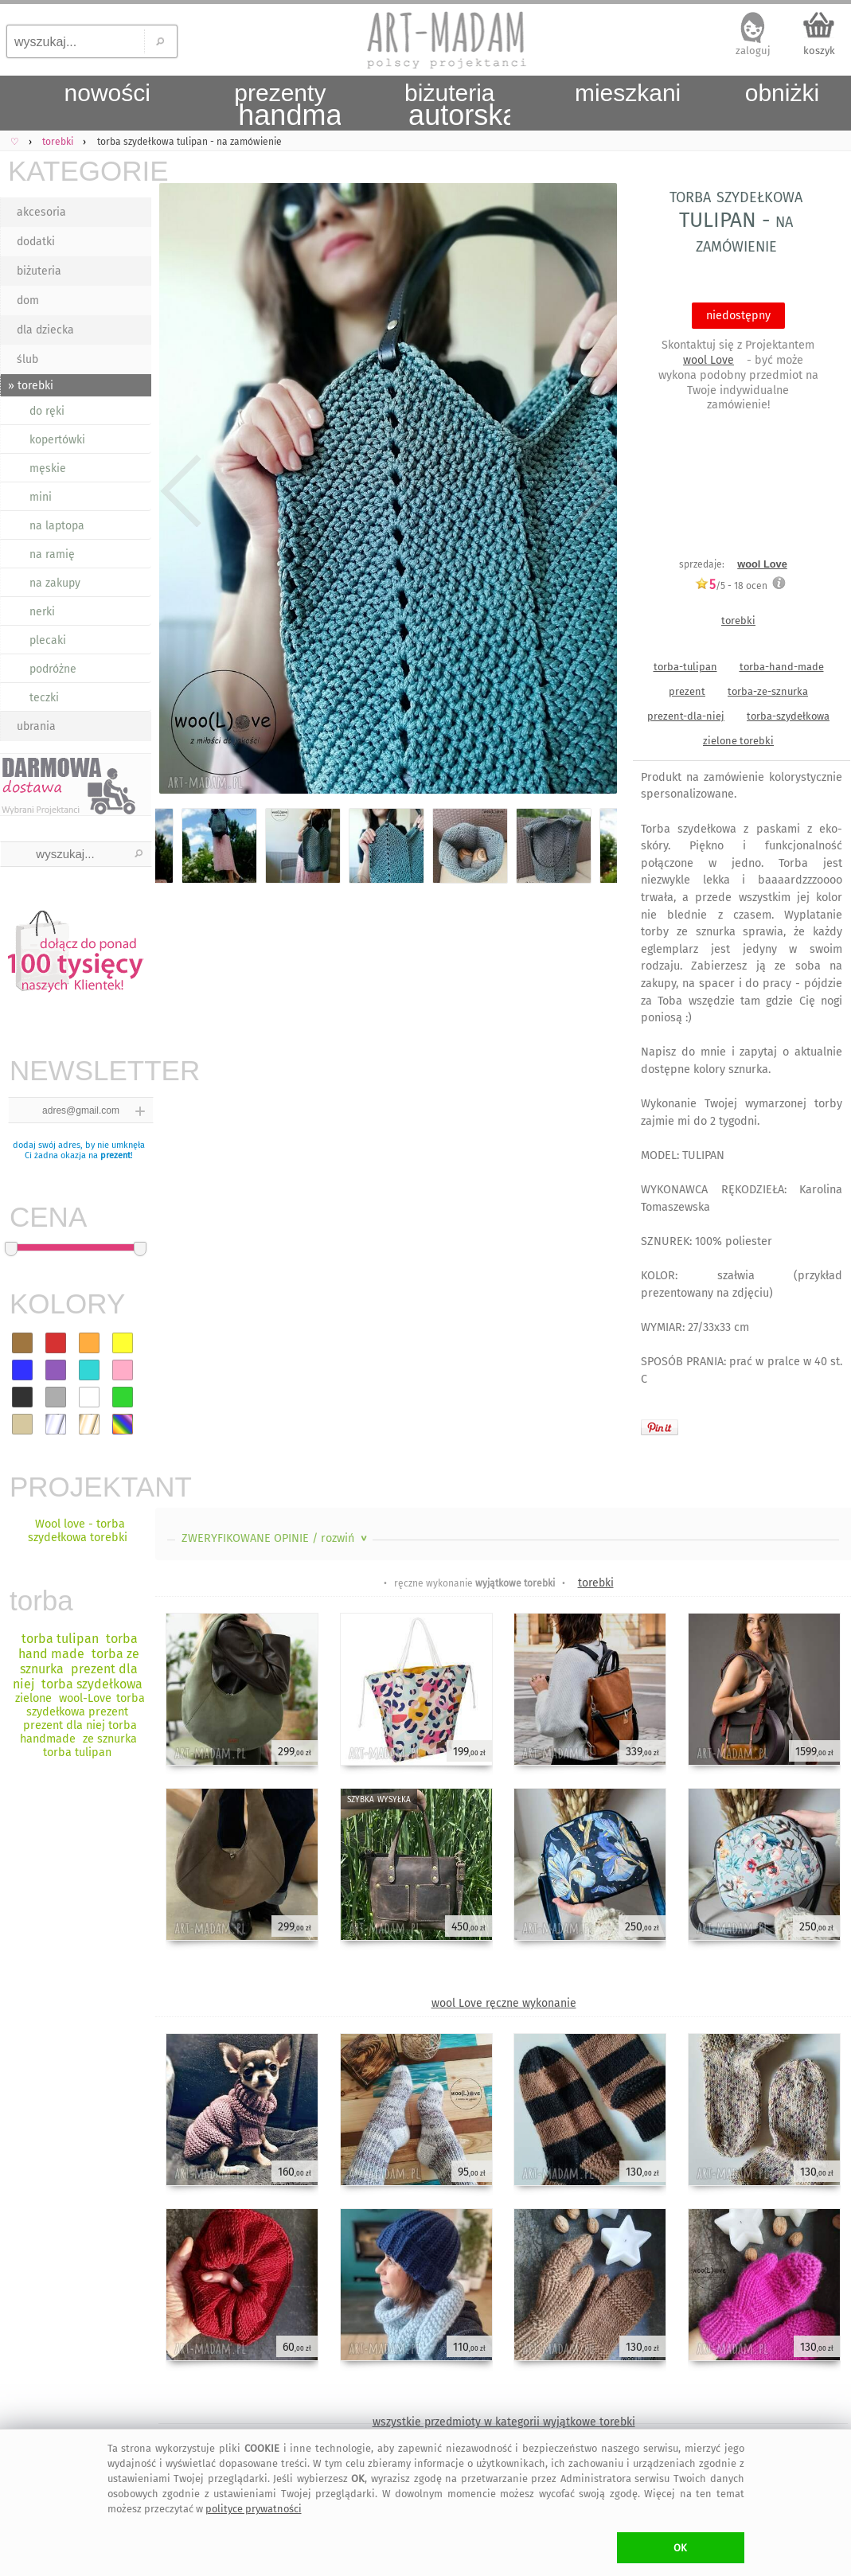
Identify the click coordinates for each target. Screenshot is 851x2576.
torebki (738, 620)
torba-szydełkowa (788, 716)
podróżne (52, 669)
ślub (27, 359)
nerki (42, 612)
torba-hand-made (782, 667)
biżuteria (39, 271)
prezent (115, 1155)
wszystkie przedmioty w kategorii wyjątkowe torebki (504, 2422)
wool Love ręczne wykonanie (503, 2003)
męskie (47, 468)
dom (28, 300)
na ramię (52, 554)
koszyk (819, 51)
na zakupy (54, 583)
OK (680, 2548)
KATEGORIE (79, 170)
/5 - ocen (731, 585)
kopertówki (57, 440)
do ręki (46, 411)
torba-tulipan (685, 667)
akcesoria (41, 212)
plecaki (47, 640)
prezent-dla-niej (685, 716)
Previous (181, 491)
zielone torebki (738, 741)
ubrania (36, 726)
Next (591, 491)
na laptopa (56, 526)
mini (40, 497)
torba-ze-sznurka (768, 691)
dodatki (36, 241)
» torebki (30, 385)
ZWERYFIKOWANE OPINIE (276, 1538)
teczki (44, 697)
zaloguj (753, 51)
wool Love (708, 360)
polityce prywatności (253, 2509)
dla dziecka (45, 330)
